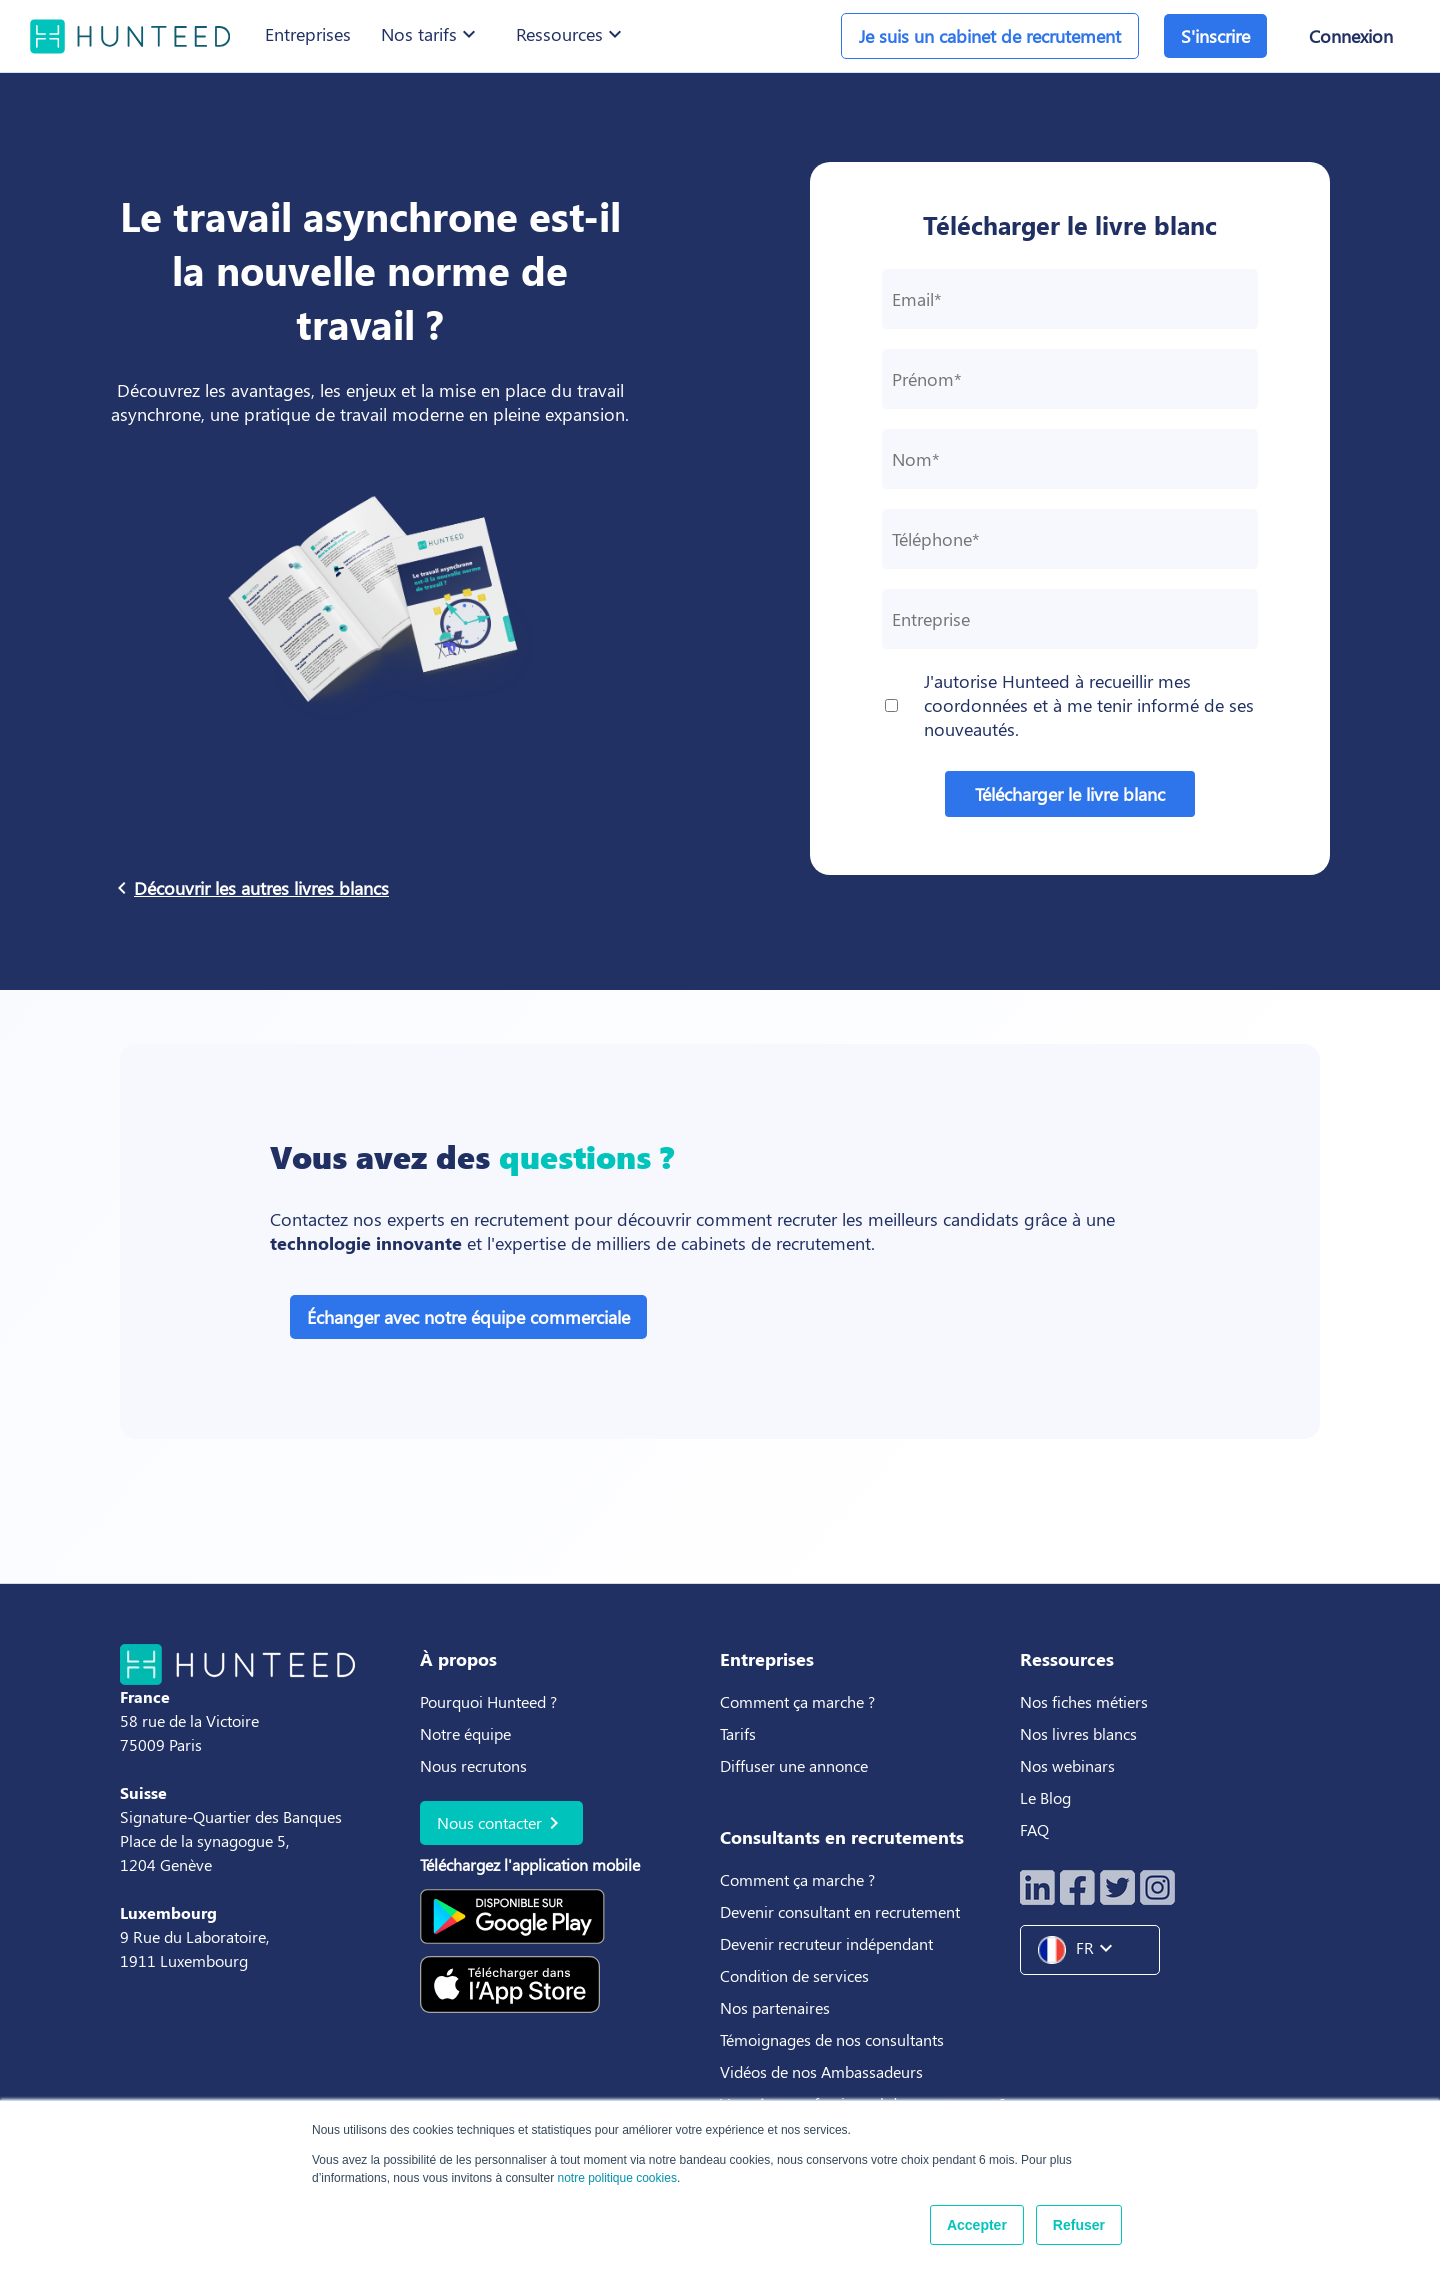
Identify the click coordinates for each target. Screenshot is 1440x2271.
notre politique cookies (616, 2178)
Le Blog (1047, 1797)
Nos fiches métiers (1084, 1701)
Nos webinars (1067, 1765)
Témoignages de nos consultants (832, 2039)
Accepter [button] (977, 2225)
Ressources (571, 34)
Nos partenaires (775, 2007)
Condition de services (794, 1975)
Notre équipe (465, 1733)
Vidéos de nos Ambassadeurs (821, 2071)
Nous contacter (501, 1823)
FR (1083, 1950)
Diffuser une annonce (794, 1765)
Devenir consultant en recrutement (840, 1911)
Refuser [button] (1079, 2225)
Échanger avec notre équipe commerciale (468, 1317)
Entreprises (308, 34)
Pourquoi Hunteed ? (488, 1701)
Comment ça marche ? (797, 1701)
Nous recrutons (473, 1765)
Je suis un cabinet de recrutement (990, 36)
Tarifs (738, 1733)
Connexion (1351, 36)
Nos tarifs (431, 34)
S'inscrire (1215, 36)
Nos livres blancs (1080, 1733)
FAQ (1034, 1829)
